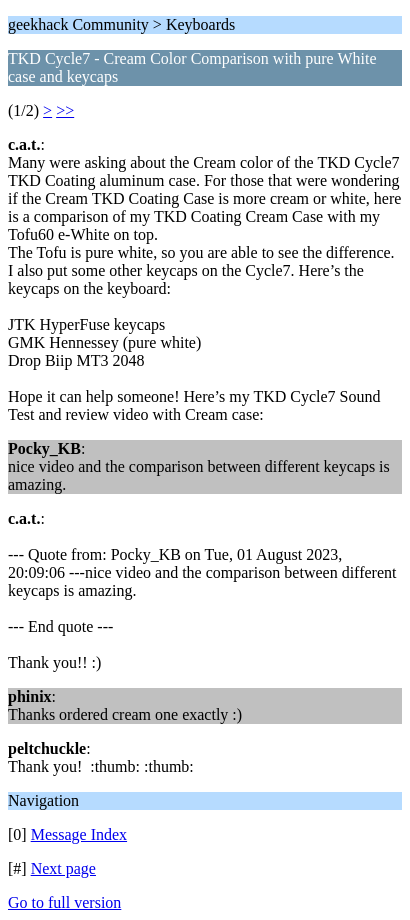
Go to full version (64, 902)
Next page (63, 868)
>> (65, 110)
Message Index (79, 834)
